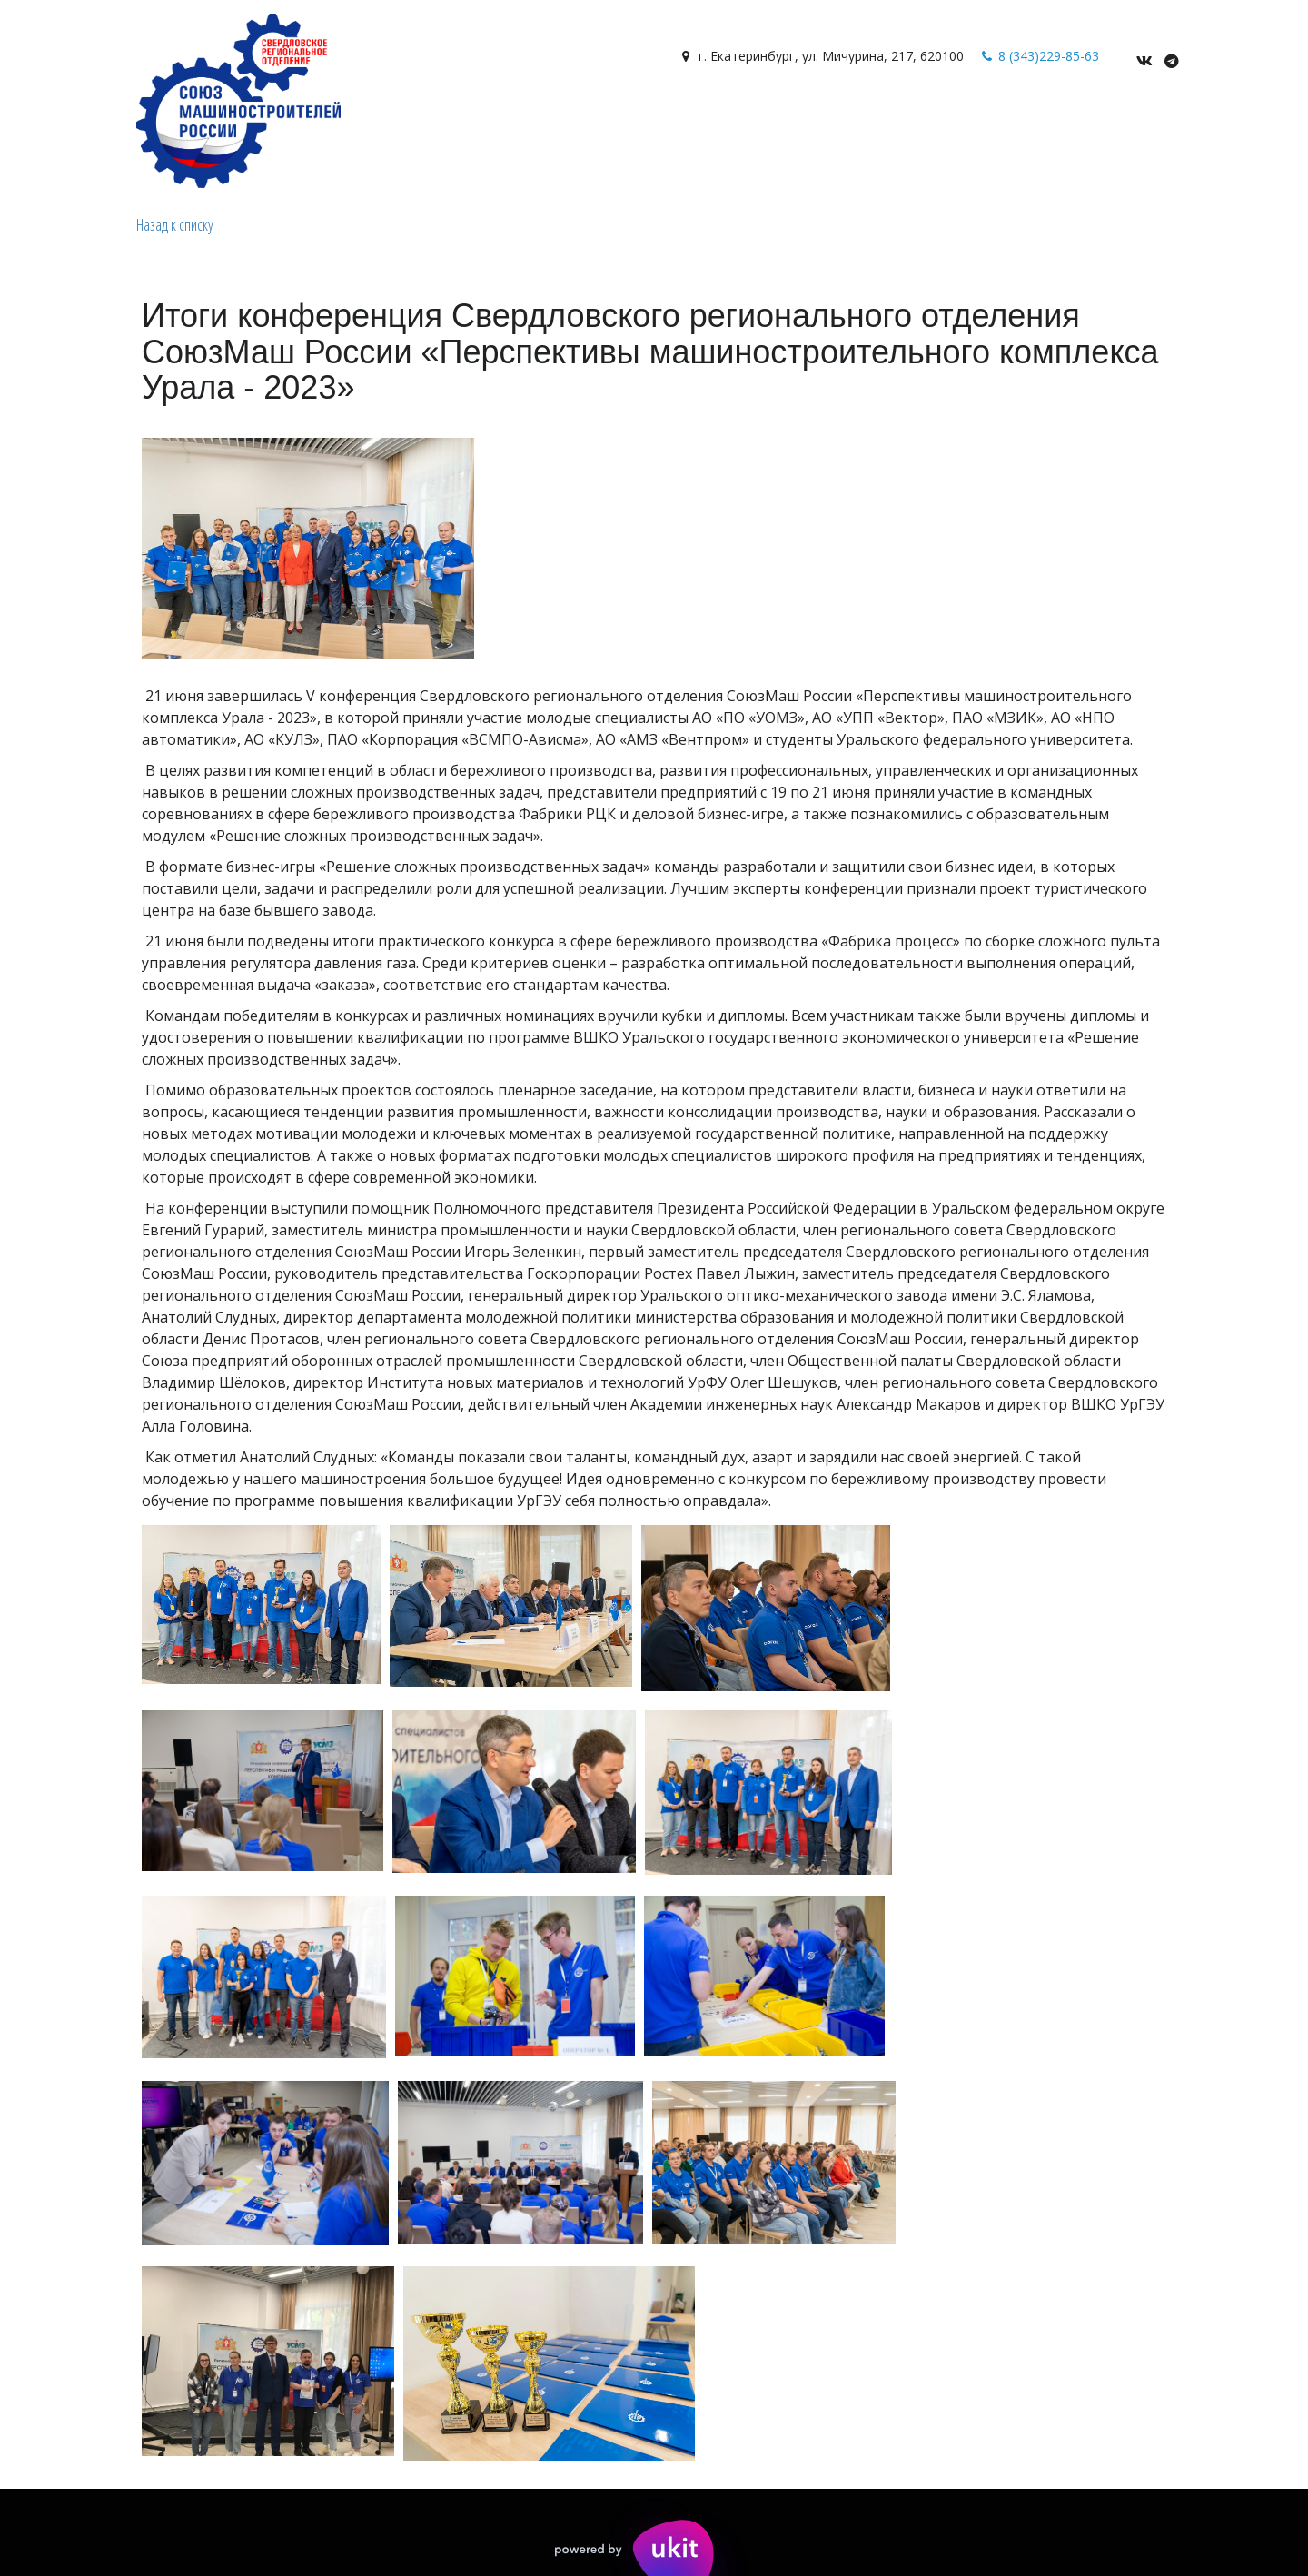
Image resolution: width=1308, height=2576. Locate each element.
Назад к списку (174, 224)
